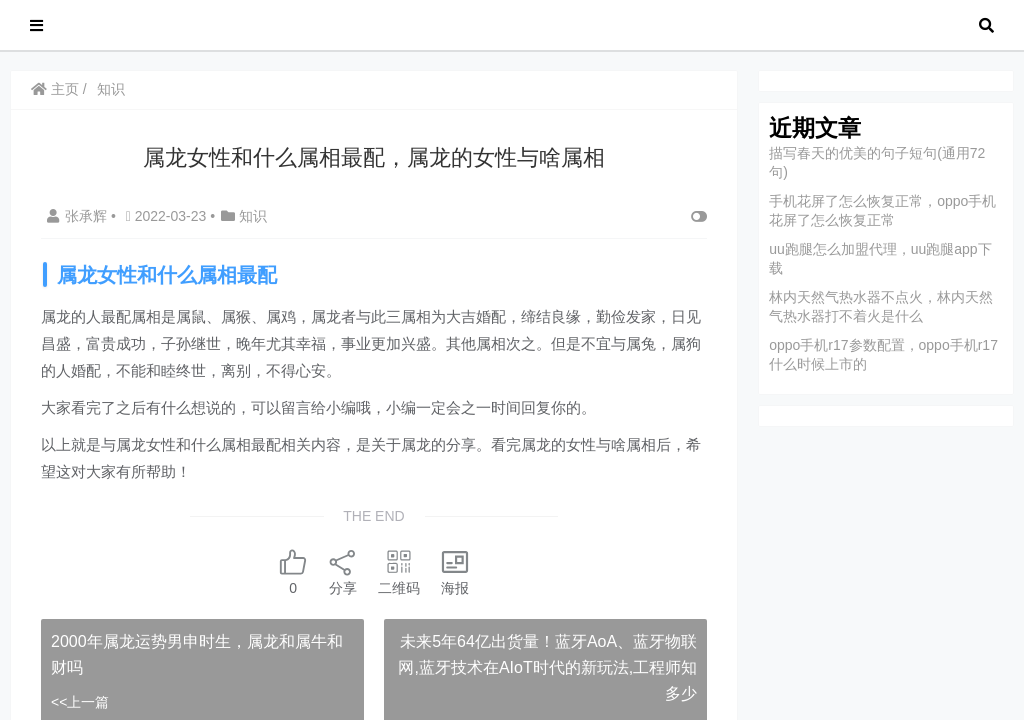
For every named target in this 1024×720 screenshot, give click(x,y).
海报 (455, 571)
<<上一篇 (80, 702)
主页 (55, 89)
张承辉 (79, 216)
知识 (111, 89)
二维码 (399, 571)
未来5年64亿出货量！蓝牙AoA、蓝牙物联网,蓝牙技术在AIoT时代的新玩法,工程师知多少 (547, 667)
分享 (343, 571)
